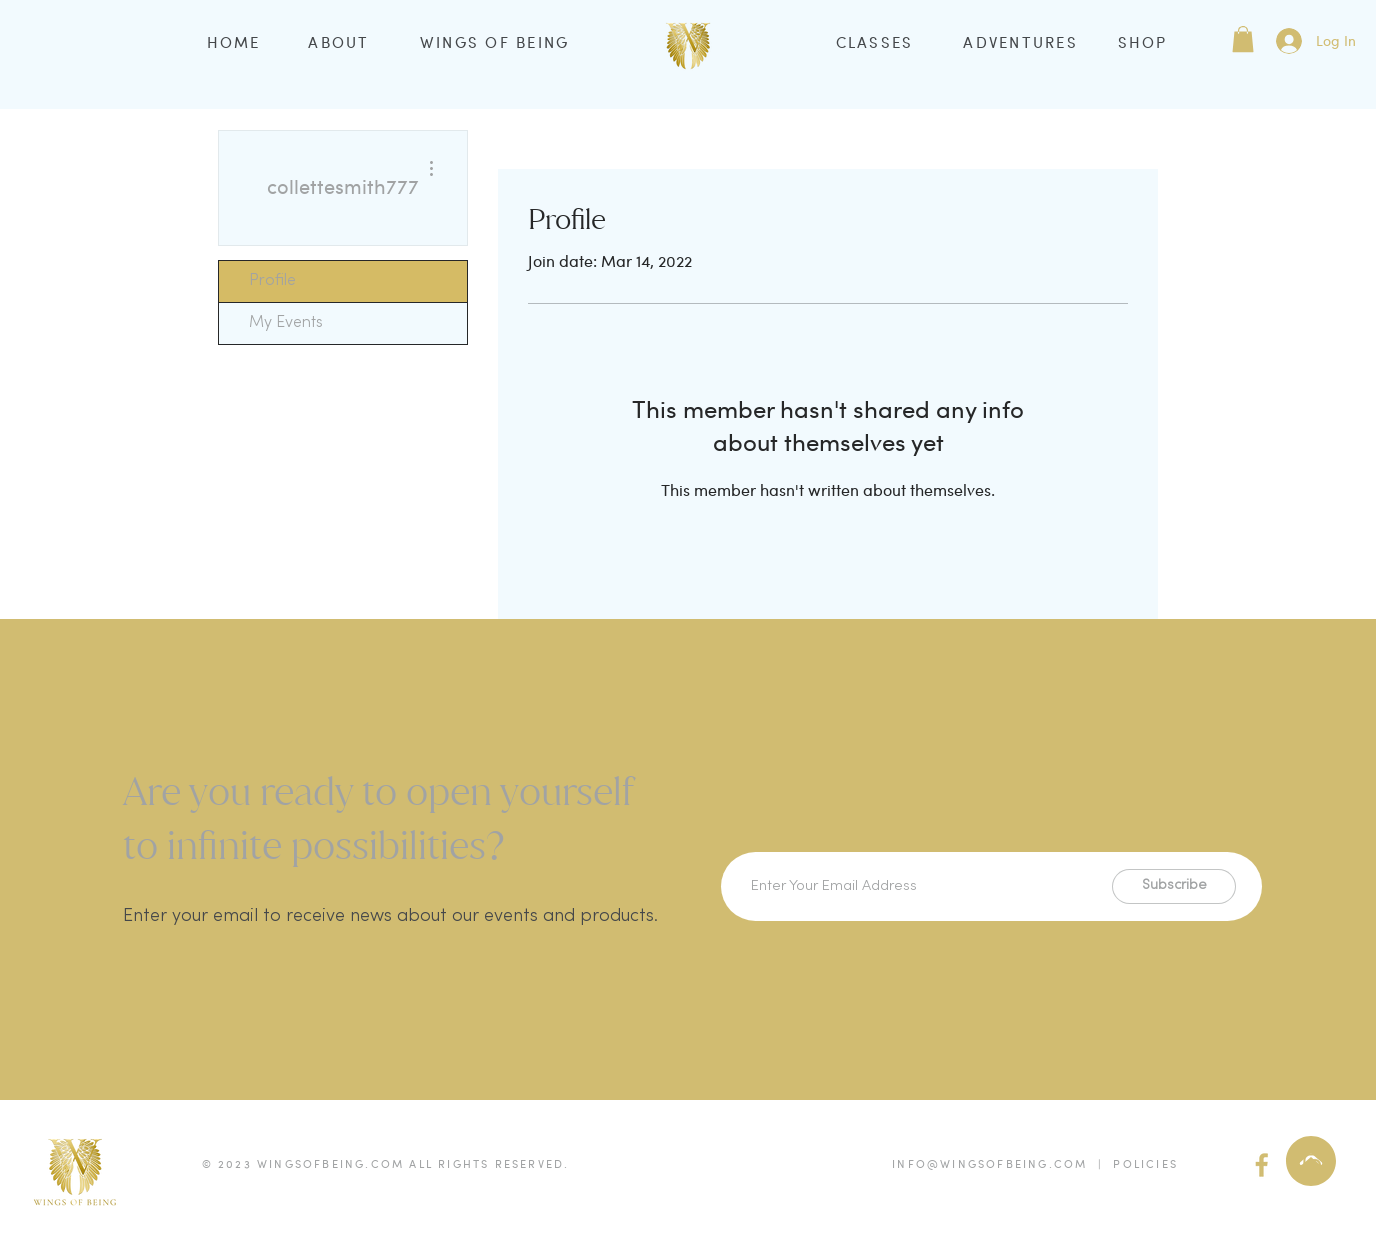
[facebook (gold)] (1262, 1165)
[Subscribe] (1174, 886)
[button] (1243, 39)
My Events (286, 323)
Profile (272, 281)
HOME (234, 42)
